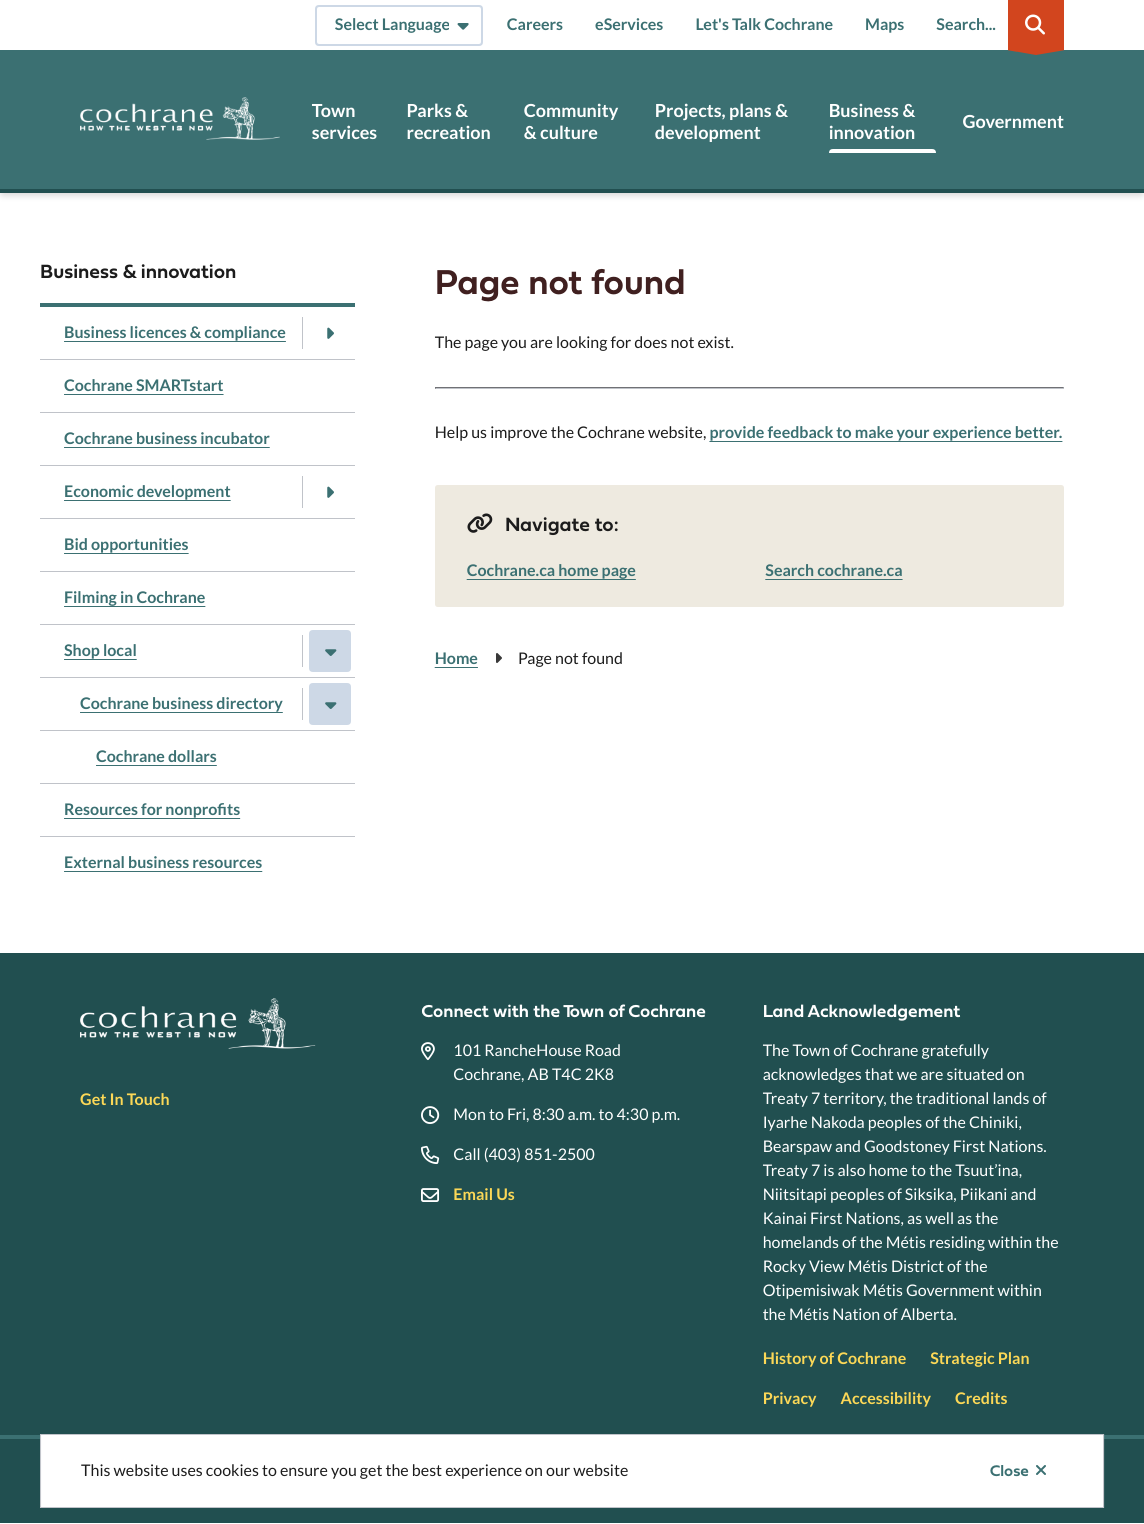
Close (1009, 1471)
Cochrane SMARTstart (144, 385)
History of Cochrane (835, 1358)
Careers (535, 24)
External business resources (163, 862)
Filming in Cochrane (134, 597)
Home (456, 658)
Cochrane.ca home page (551, 570)
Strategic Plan (979, 1358)
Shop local (100, 650)
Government (1012, 121)
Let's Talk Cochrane (764, 24)
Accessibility (886, 1398)
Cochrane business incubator (167, 438)
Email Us (483, 1194)
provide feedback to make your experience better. (885, 432)
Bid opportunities (126, 544)
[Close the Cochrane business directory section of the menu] (330, 704)
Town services (344, 121)
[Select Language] (399, 25)
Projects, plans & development (721, 121)
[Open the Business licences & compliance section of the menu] (330, 333)
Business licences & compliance (175, 332)
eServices (629, 24)
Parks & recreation (449, 121)
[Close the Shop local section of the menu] (330, 651)
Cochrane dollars (156, 756)
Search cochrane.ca (833, 570)
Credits (981, 1398)
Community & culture (571, 121)
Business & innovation (872, 121)
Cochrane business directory (181, 703)
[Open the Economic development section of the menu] (330, 492)
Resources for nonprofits (152, 809)
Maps (884, 24)
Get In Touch (124, 1099)
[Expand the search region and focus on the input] (996, 25)
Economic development (147, 491)
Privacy (790, 1398)
